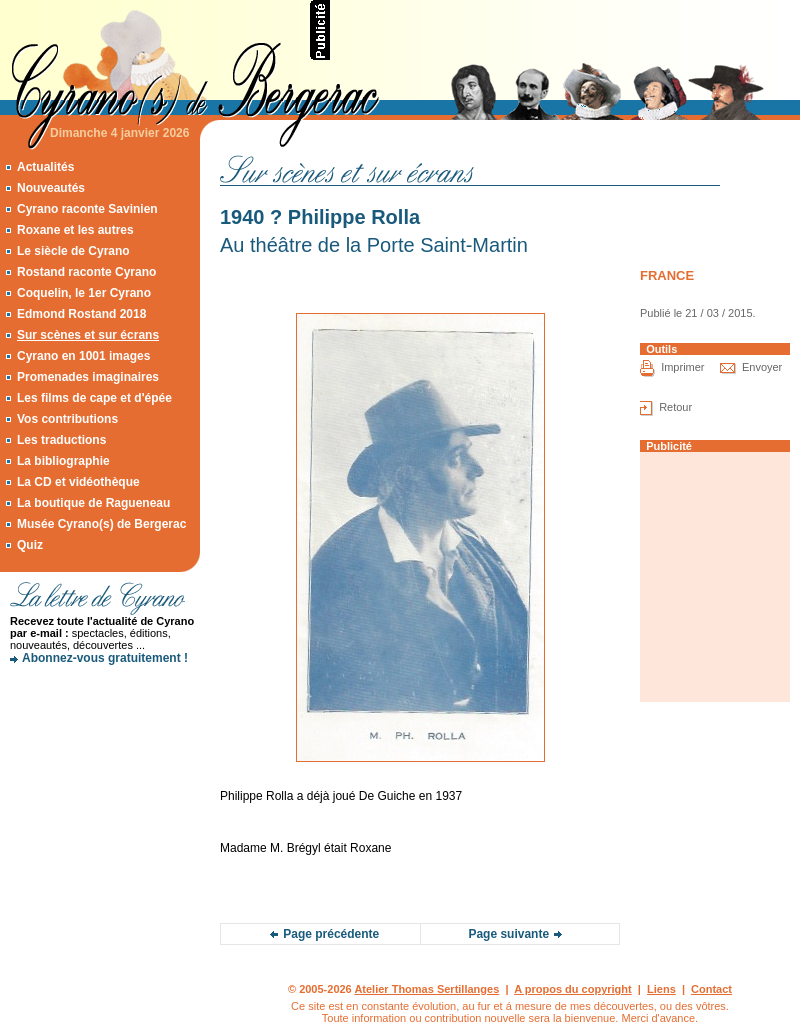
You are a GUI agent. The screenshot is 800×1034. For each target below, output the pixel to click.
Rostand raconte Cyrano (86, 272)
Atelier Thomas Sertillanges (426, 989)
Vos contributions (67, 419)
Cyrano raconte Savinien (87, 209)
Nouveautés (51, 188)
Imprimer (682, 367)
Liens (661, 989)
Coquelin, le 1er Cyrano (84, 293)
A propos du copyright (573, 989)
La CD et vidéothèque (78, 482)
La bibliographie (63, 461)
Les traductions (61, 440)
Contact (711, 989)
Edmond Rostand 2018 (81, 314)
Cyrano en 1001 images (83, 356)
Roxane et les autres (75, 230)
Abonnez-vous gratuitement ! (105, 658)
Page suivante (508, 934)
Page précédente (331, 934)
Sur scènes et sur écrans (88, 335)
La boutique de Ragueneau (93, 503)
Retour (675, 407)
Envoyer (762, 367)
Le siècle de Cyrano (73, 251)
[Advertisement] (100, 745)
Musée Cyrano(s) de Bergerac (101, 524)
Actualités (45, 167)
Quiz (30, 545)
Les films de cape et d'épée (94, 398)
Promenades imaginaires (88, 377)
